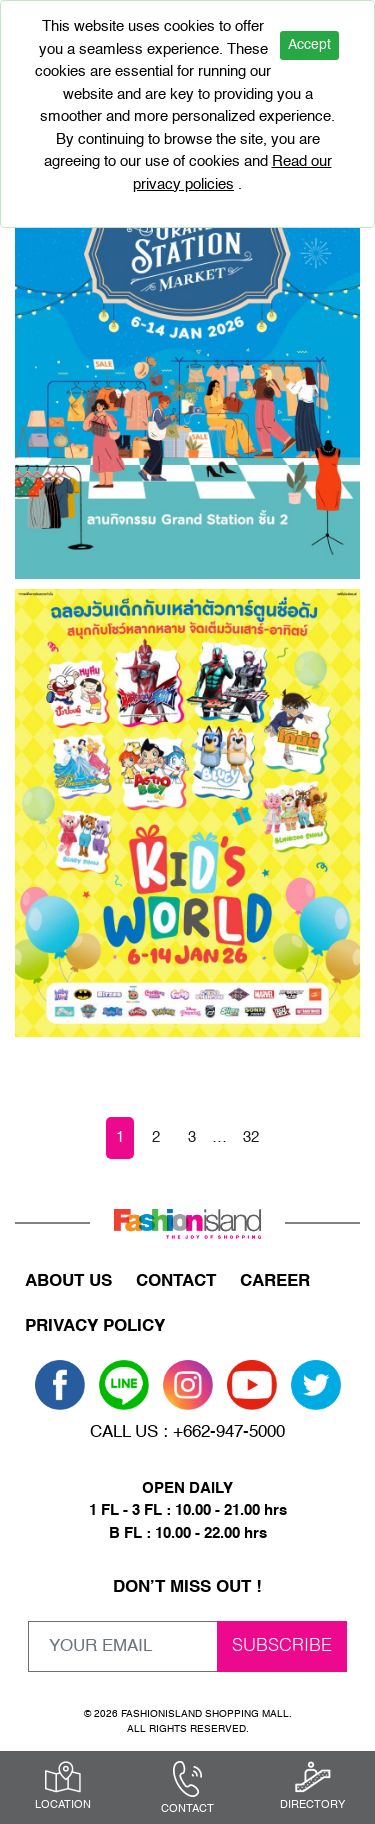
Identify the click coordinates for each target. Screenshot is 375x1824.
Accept (309, 45)
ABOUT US (68, 1281)
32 (251, 1137)
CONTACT (176, 1281)
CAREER (275, 1281)
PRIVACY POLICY (95, 1326)
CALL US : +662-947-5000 (187, 1432)
